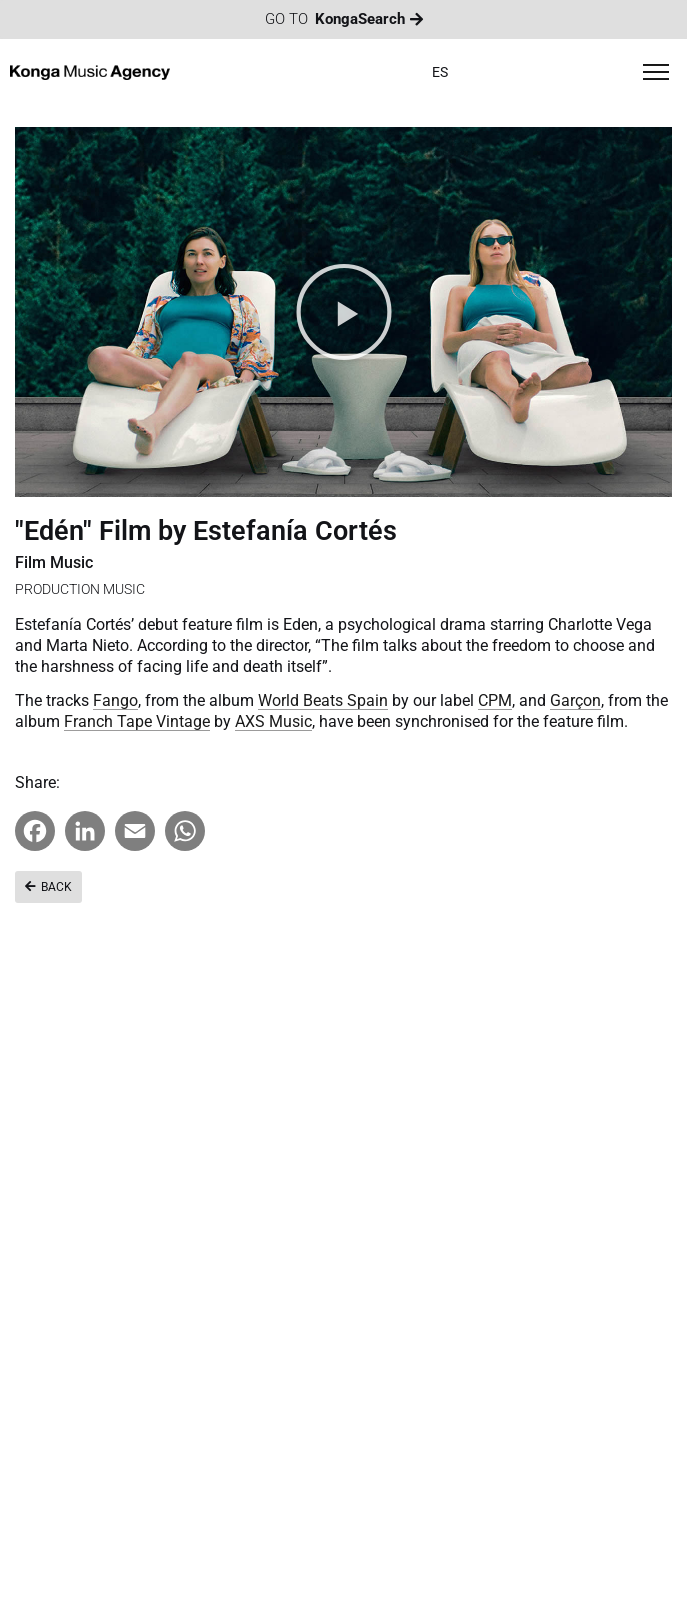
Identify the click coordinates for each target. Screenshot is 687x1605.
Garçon (575, 700)
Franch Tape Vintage (137, 721)
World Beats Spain (323, 700)
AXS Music (273, 721)
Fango (115, 700)
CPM (495, 700)
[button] (344, 312)
